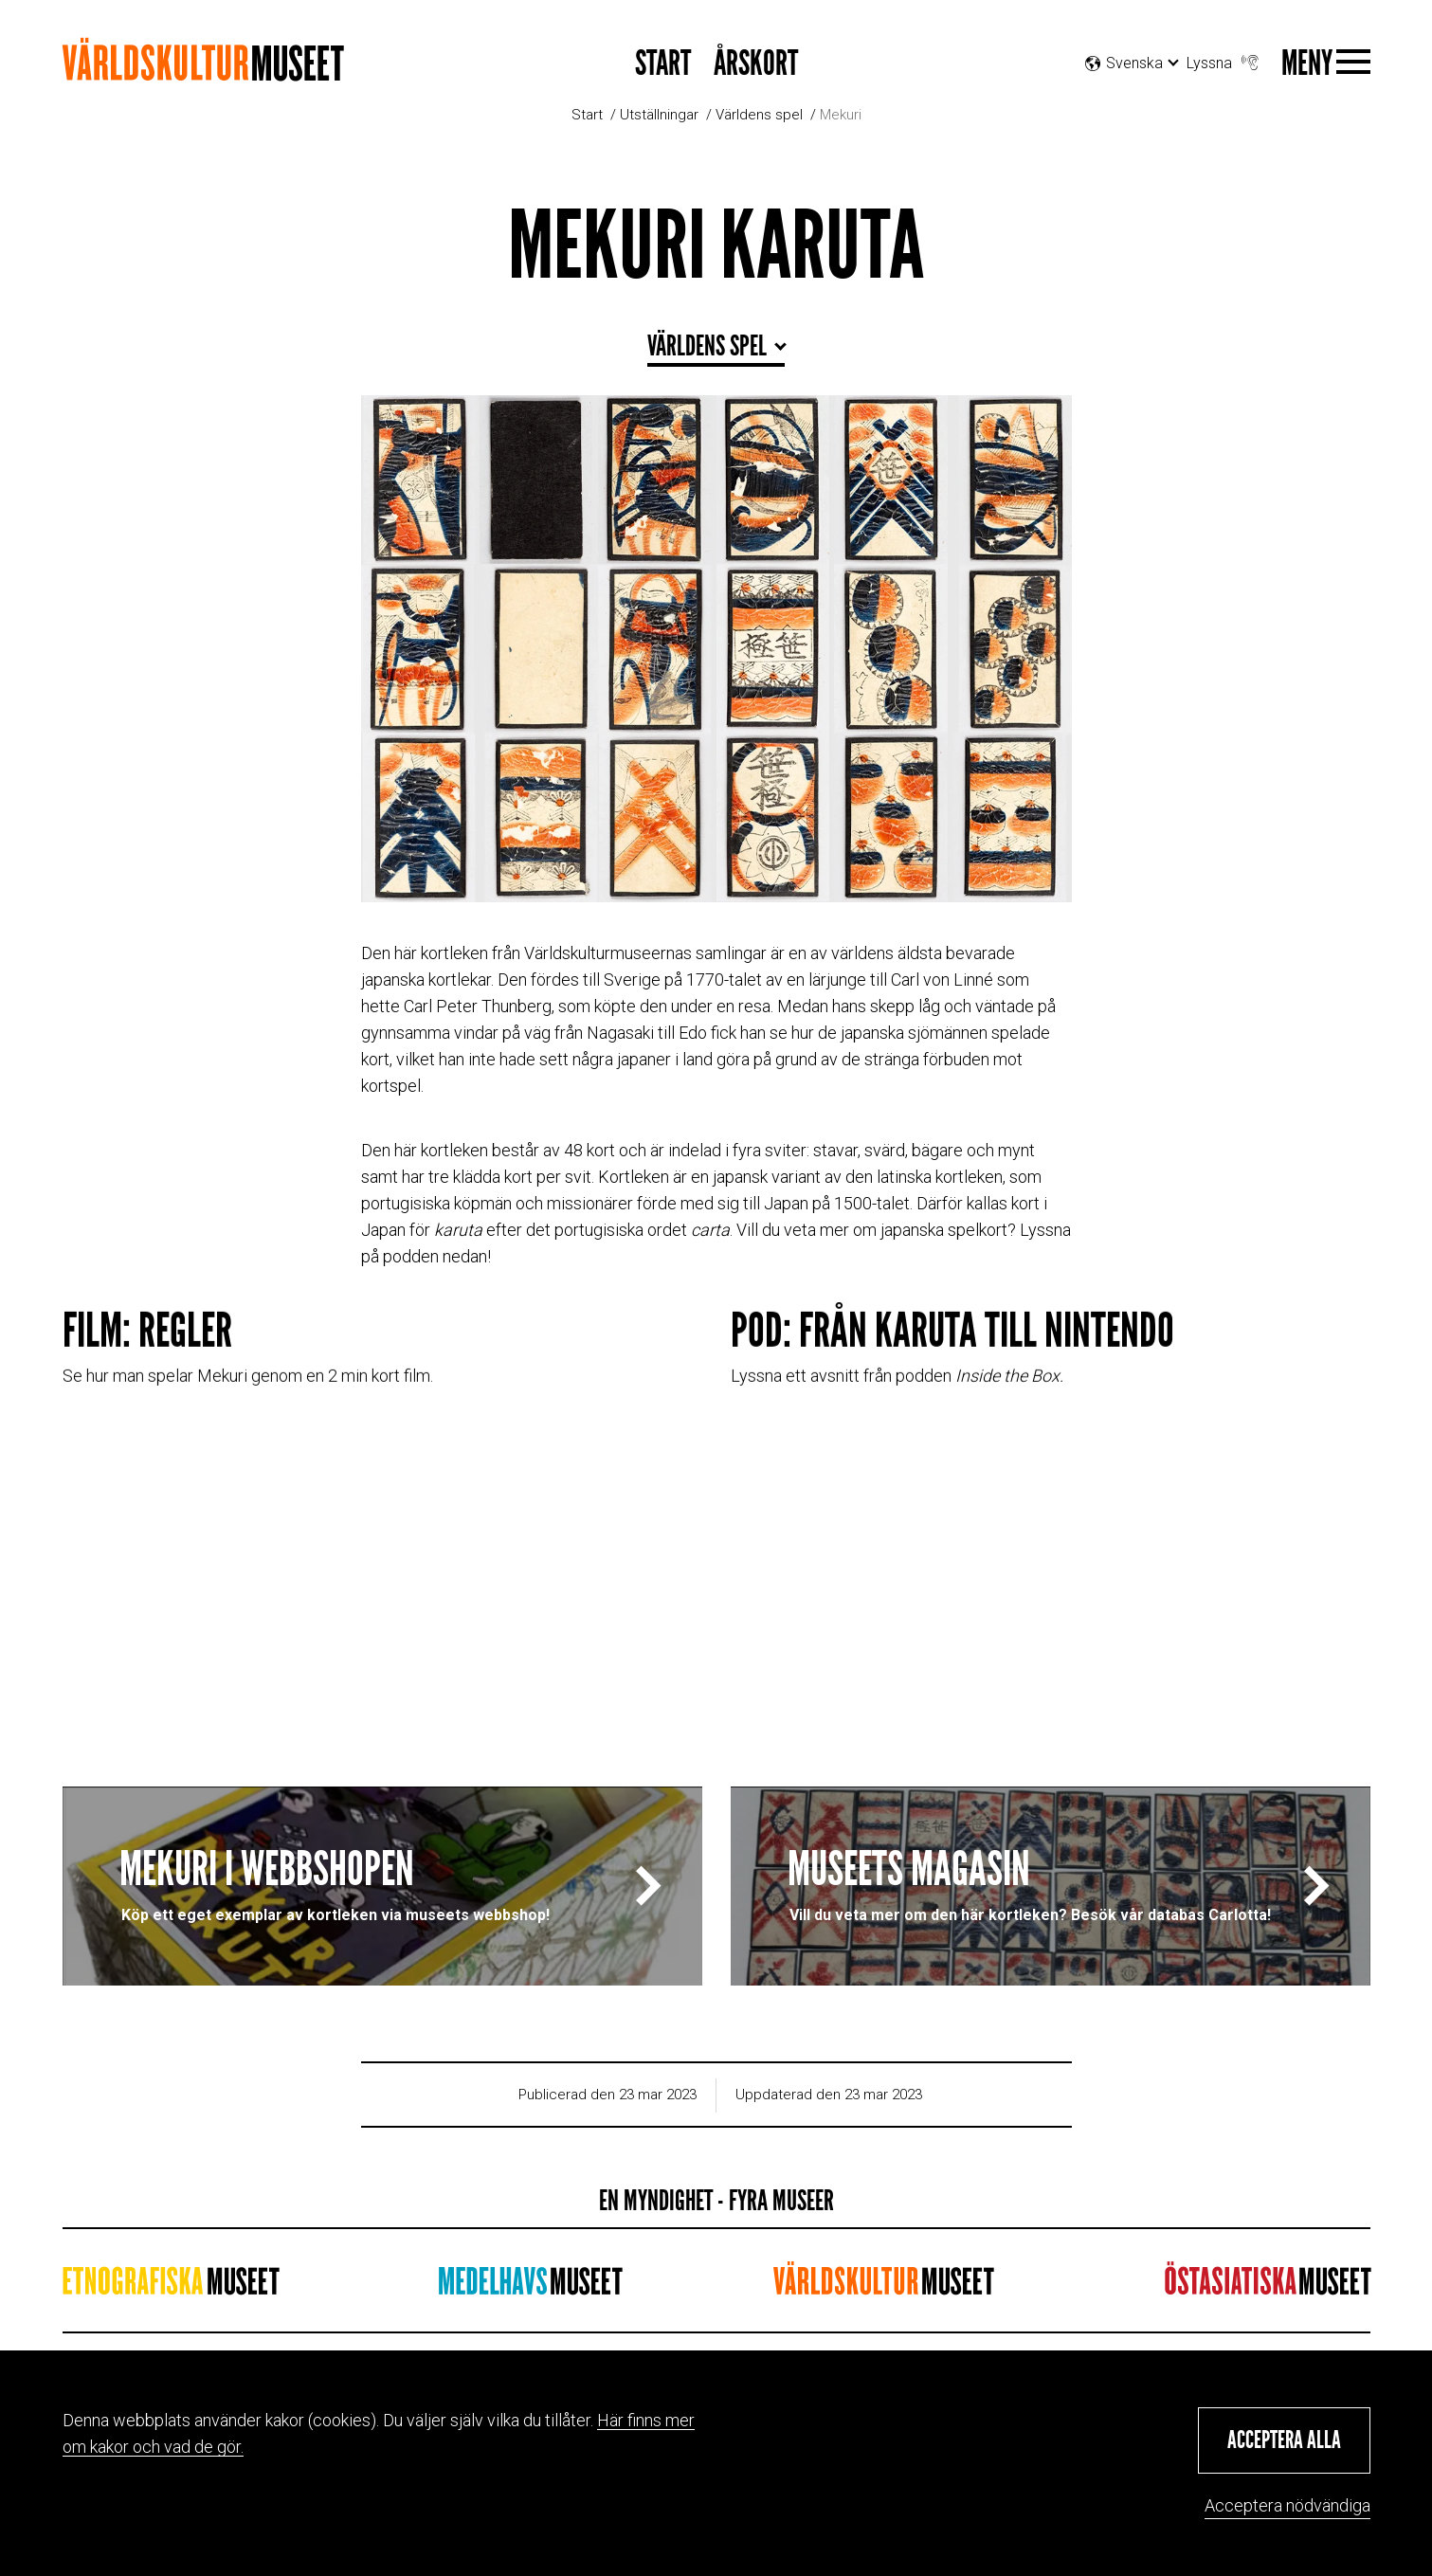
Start (587, 114)
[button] (1284, 2440)
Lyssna (1224, 58)
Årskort (756, 64)
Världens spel (759, 114)
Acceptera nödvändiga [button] (1287, 2505)
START (663, 64)
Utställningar (659, 114)
